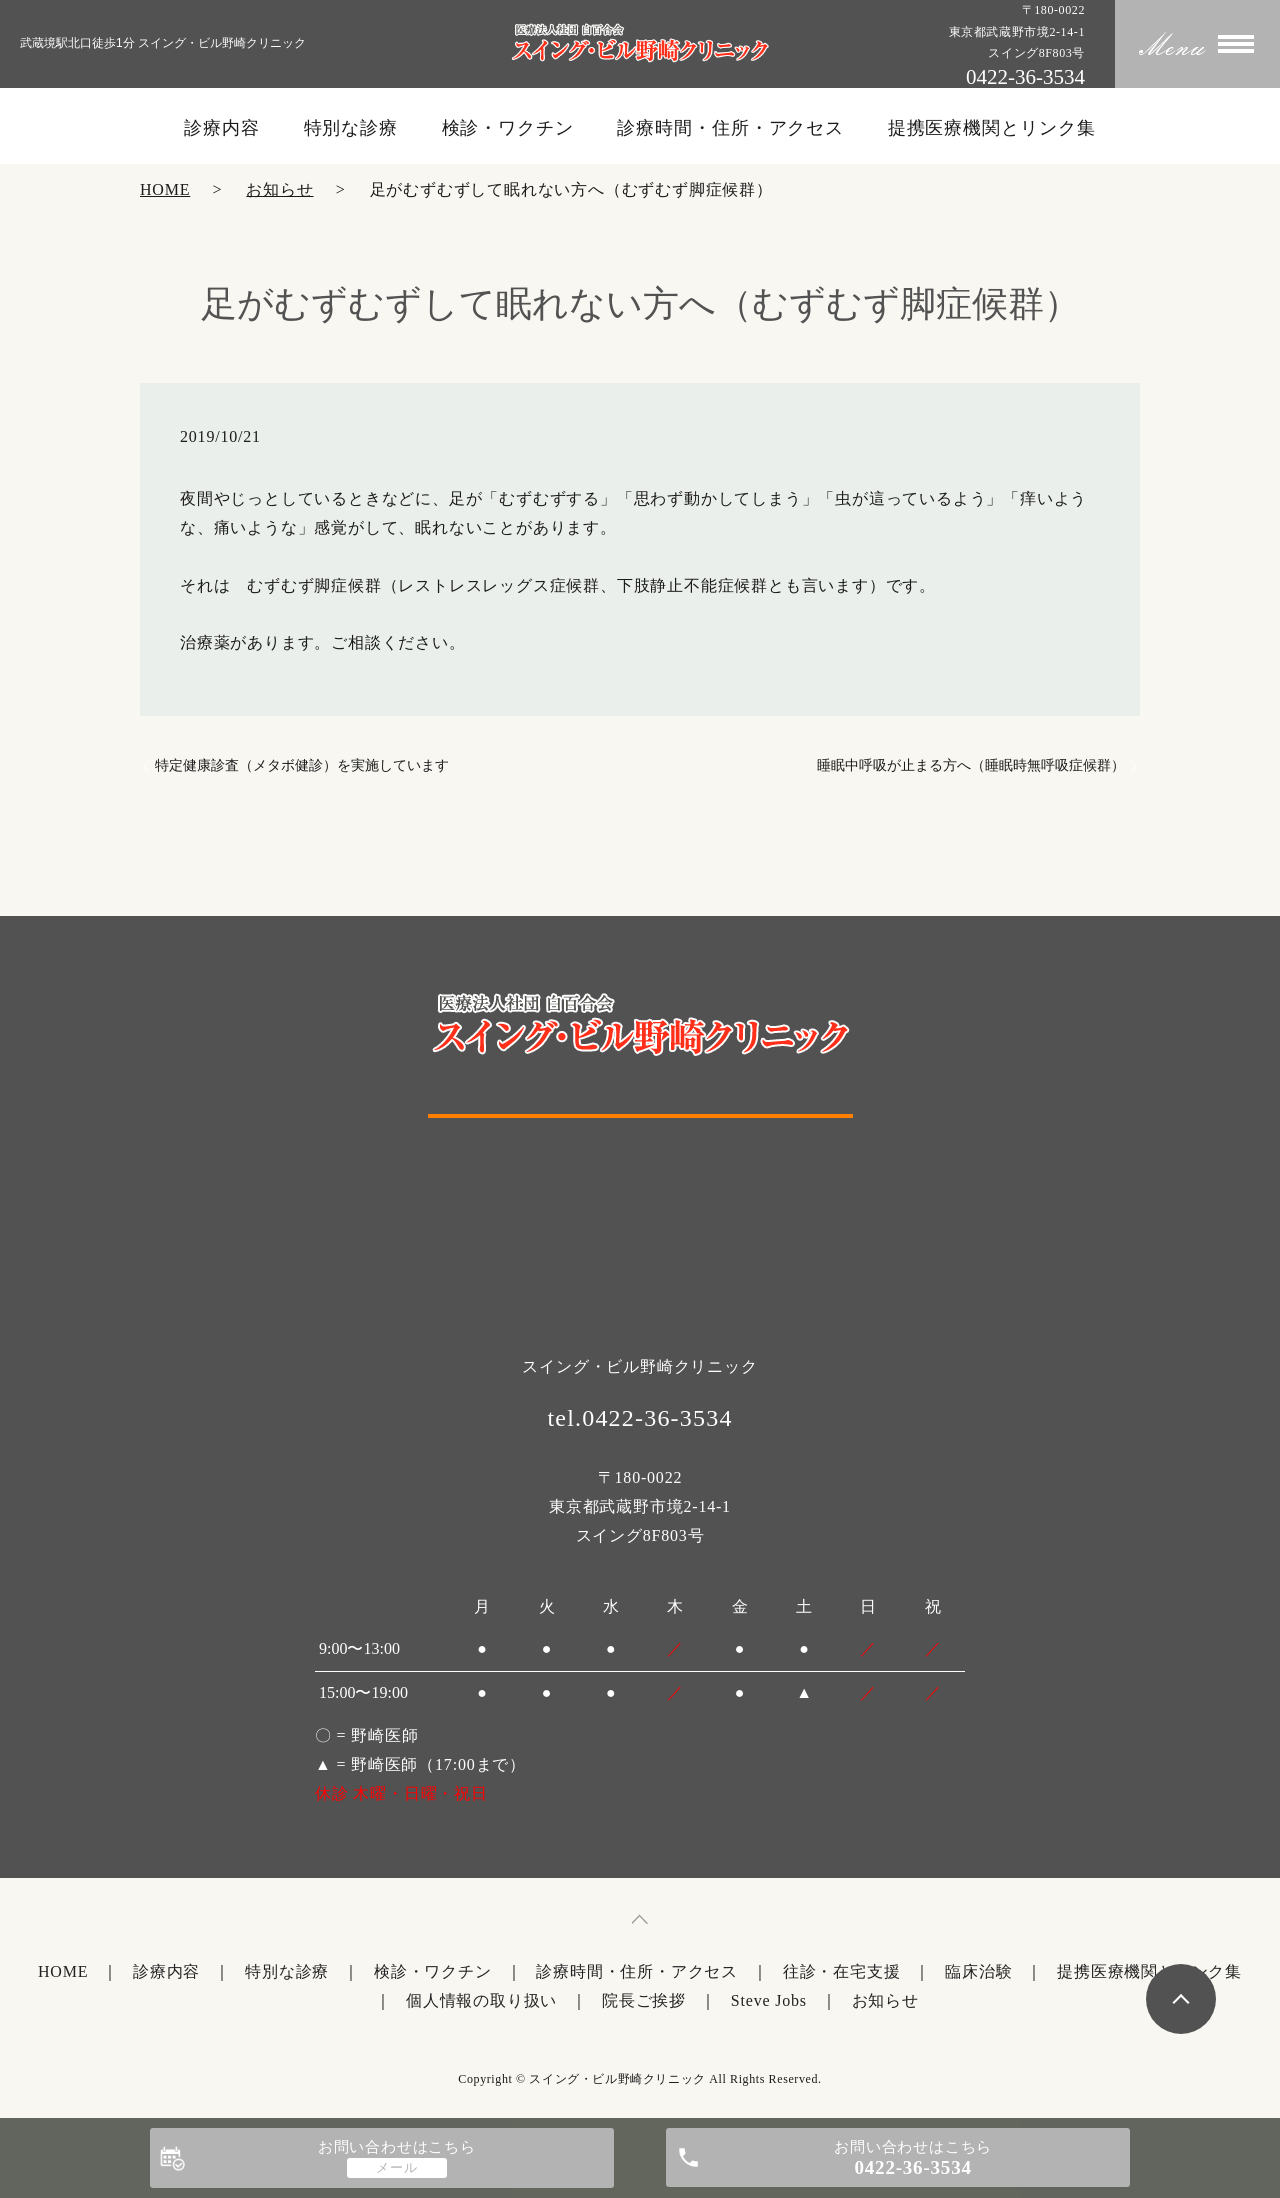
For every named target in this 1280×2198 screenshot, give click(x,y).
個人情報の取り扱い (481, 2000)
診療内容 (222, 128)
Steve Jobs (769, 2000)
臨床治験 (978, 1971)
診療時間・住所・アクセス (730, 128)
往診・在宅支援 (842, 1971)
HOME (165, 189)
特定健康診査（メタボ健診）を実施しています (302, 765)
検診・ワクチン (508, 128)
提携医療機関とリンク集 (992, 128)
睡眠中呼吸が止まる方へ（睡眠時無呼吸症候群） (971, 765)
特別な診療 (351, 128)
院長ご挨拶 (644, 2000)
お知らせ (279, 189)
